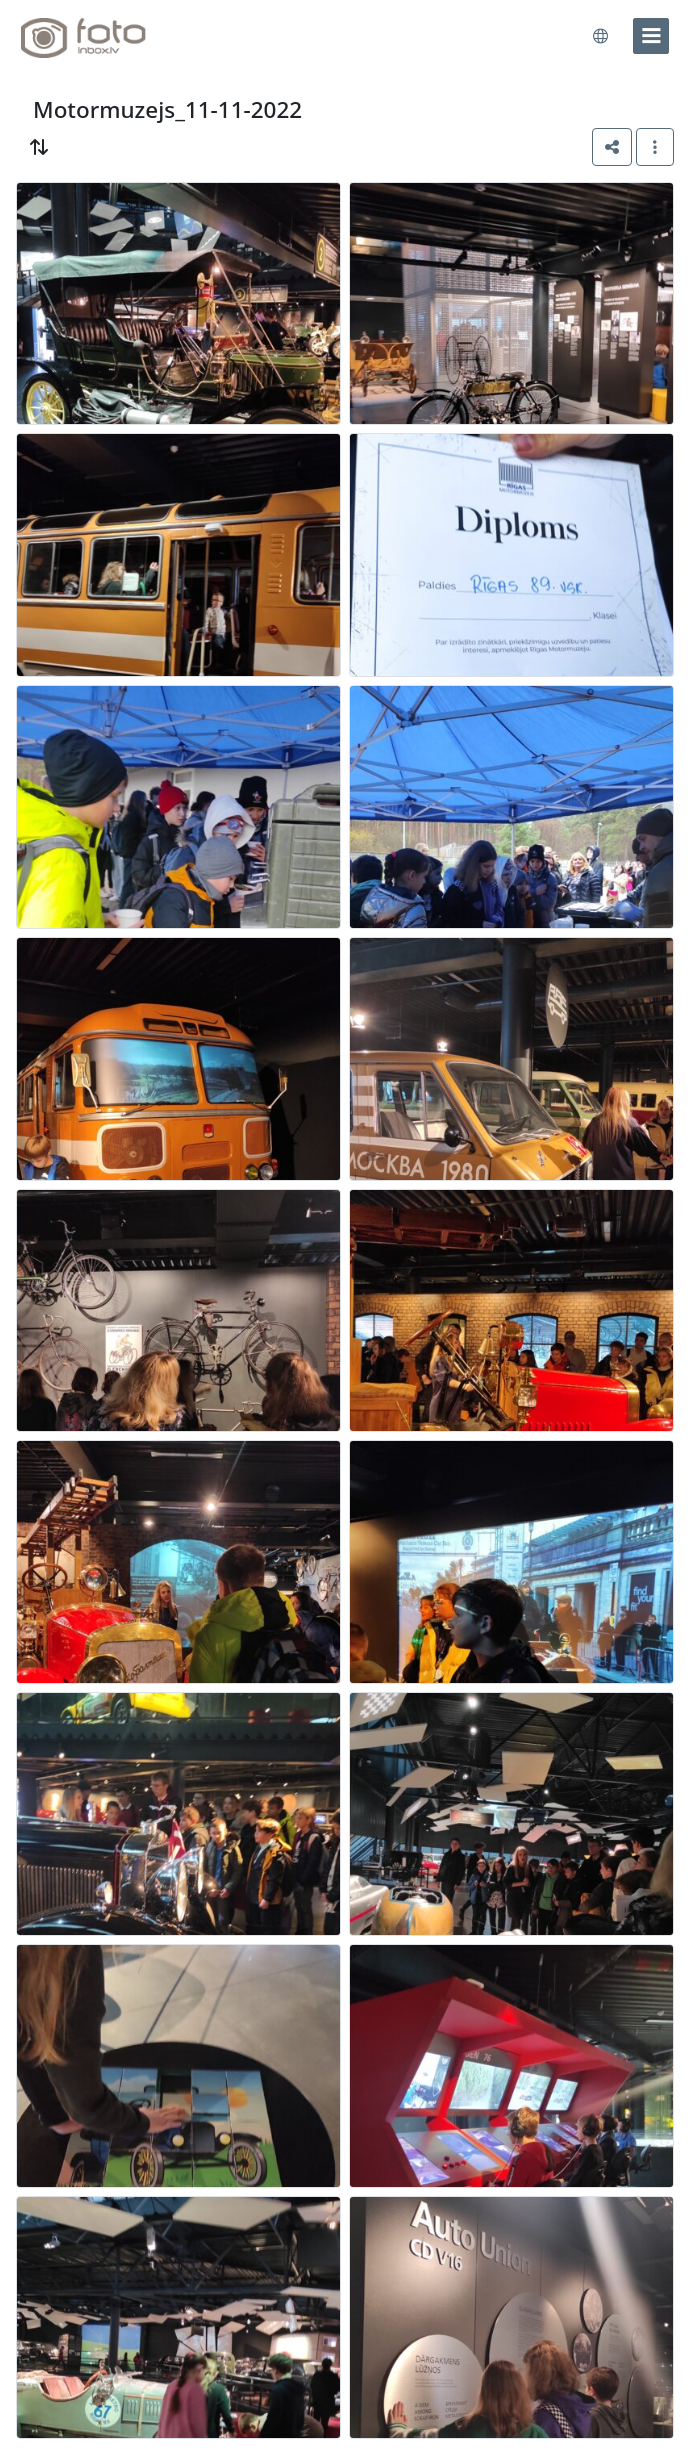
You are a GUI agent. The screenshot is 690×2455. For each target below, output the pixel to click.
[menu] (651, 36)
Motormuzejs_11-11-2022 (167, 109)
